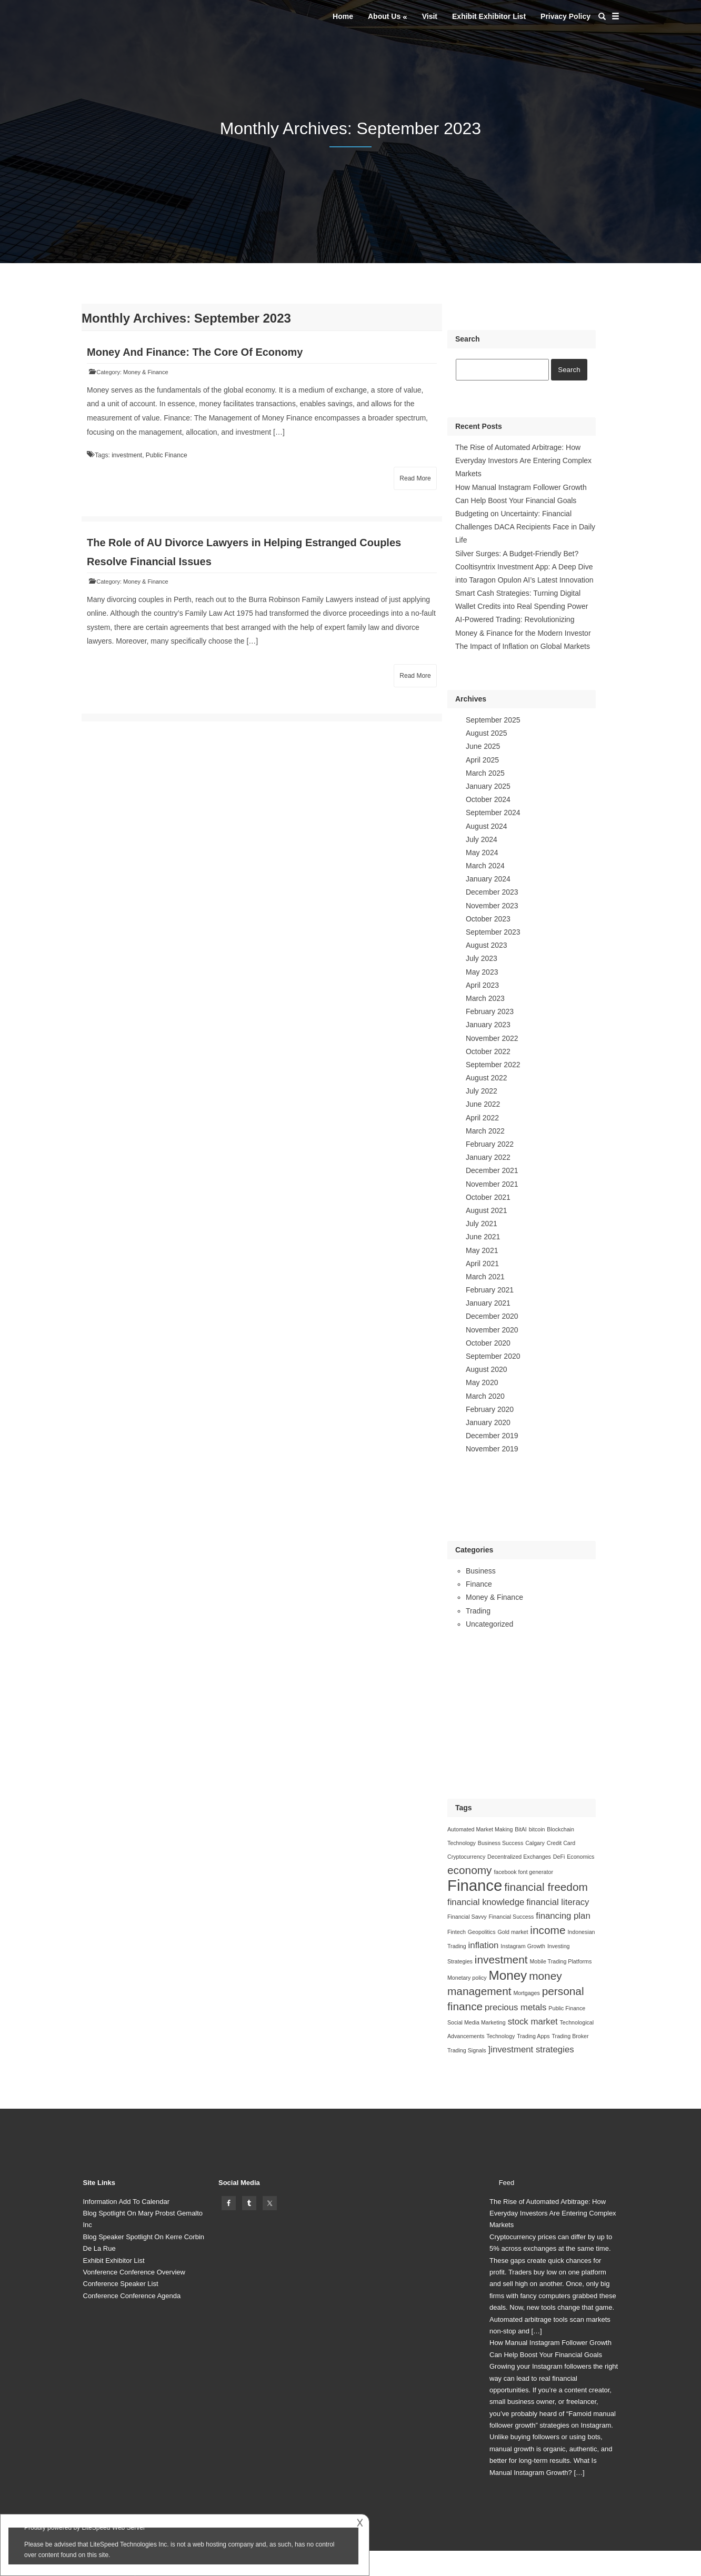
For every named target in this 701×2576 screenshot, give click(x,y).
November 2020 (492, 1330)
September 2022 (493, 1064)
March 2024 (485, 865)
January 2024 (488, 879)
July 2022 (481, 1091)
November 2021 (492, 1184)
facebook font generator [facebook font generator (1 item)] (523, 1872)
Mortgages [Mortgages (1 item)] (526, 1993)
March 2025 (485, 773)
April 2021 (482, 1263)
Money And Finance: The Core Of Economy (195, 352)
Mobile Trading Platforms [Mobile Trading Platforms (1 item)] (560, 1961)
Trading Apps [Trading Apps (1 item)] (533, 2036)
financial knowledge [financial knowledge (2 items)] (485, 1902)
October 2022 (488, 1051)
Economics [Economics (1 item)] (580, 1856)
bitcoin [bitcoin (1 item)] (537, 1829)
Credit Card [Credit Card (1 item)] (561, 1843)
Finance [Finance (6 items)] (474, 1885)
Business (481, 1571)
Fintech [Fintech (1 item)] (456, 1932)
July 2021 (481, 1223)
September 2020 (493, 1356)
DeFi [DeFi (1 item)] (559, 1856)
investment (127, 455)
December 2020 (492, 1316)
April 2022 (482, 1118)
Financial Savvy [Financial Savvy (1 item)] (467, 1916)
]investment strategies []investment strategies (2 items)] (531, 2049)
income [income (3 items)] (547, 1930)
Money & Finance (145, 372)
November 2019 (492, 1449)
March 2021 (485, 1276)
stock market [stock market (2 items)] (533, 2022)
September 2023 (493, 932)
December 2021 (492, 1170)
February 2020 (490, 1409)
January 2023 (488, 1024)
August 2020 (486, 1369)
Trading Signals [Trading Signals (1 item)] (466, 2050)
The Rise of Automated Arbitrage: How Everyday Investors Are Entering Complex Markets (523, 460)
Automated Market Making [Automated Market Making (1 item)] (480, 1829)
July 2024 (481, 839)
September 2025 (493, 720)
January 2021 (488, 1303)
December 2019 (492, 1435)
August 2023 (486, 945)
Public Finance (166, 455)
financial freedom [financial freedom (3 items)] (546, 1887)
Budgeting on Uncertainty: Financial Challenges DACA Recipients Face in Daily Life (525, 526)
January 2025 (488, 786)
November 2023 (492, 905)
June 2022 (483, 1104)
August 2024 (486, 826)
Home (343, 16)
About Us (384, 16)
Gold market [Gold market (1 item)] (512, 1932)
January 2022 (488, 1157)
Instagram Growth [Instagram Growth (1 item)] (522, 1946)
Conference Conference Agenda (132, 2296)
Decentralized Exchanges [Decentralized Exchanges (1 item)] (519, 1856)
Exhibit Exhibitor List (489, 16)
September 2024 (493, 812)
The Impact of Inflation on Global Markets (522, 646)
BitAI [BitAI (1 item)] (521, 1829)
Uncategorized (489, 1624)
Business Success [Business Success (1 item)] (500, 1843)
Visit (429, 16)
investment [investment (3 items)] (501, 1959)
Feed (507, 2183)
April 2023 (482, 985)
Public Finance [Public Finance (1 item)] (566, 2008)
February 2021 (490, 1290)
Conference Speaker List (120, 2284)
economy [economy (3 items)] (469, 1870)
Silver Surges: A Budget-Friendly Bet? (516, 553)
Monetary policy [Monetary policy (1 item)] (467, 1977)
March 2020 (485, 1396)
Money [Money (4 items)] (507, 1975)
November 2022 (492, 1038)
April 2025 (482, 760)
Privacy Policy (565, 16)
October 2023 (488, 919)
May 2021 (482, 1250)
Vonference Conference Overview (134, 2272)
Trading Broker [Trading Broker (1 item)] (570, 2036)
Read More (414, 478)
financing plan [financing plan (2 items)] (563, 1916)
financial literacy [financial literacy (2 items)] (557, 1902)
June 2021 (483, 1236)
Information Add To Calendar (126, 2202)
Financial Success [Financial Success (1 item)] (511, 1916)
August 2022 (486, 1078)
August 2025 (486, 733)
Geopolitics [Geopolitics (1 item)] (482, 1932)
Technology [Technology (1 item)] (500, 2036)
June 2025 (483, 746)
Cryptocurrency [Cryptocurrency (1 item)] (466, 1856)
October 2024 (488, 799)
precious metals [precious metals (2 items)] (515, 2007)
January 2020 (488, 1422)
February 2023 (490, 1011)
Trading (478, 1611)
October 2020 (488, 1343)
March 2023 (485, 998)
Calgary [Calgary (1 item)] (535, 1843)
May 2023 (482, 972)
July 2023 (481, 958)
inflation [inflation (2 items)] (483, 1945)
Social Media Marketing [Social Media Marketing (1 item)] (476, 2022)
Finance (479, 1584)
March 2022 (485, 1131)
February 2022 (490, 1144)
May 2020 (482, 1382)
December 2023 (492, 892)
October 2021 (488, 1197)
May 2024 (482, 852)
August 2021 (486, 1210)
